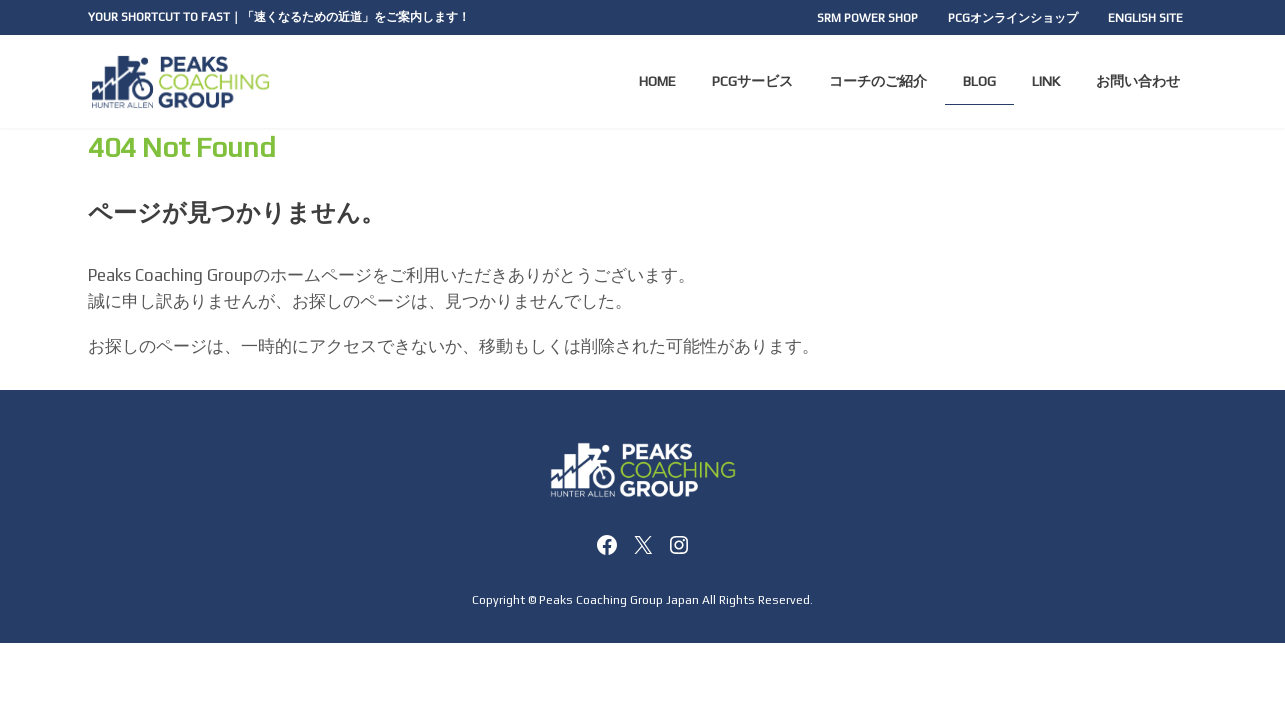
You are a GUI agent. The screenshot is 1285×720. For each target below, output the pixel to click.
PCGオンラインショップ (1013, 18)
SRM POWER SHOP (867, 18)
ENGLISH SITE (1145, 18)
